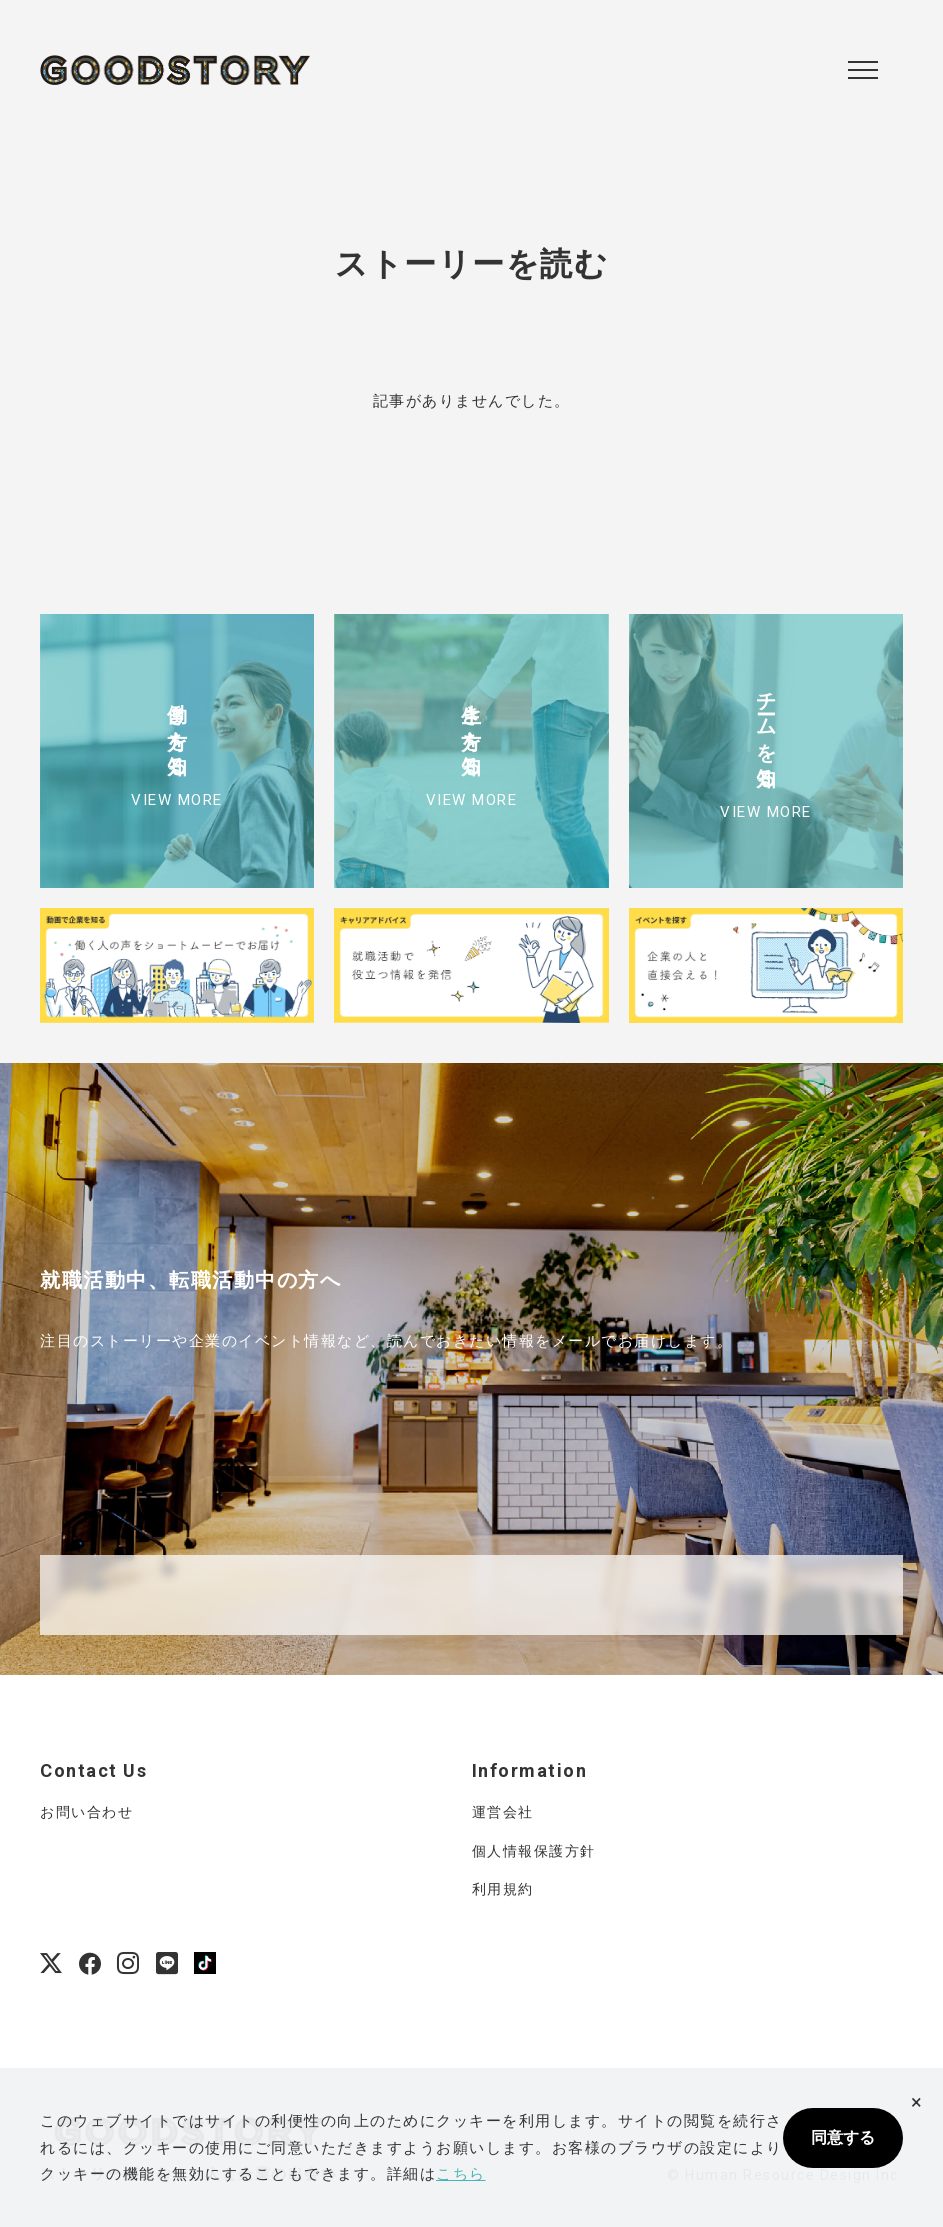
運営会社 (503, 1812)
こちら (461, 2174)
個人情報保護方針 (534, 1851)
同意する (843, 2137)
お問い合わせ (86, 1812)
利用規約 (503, 1889)
